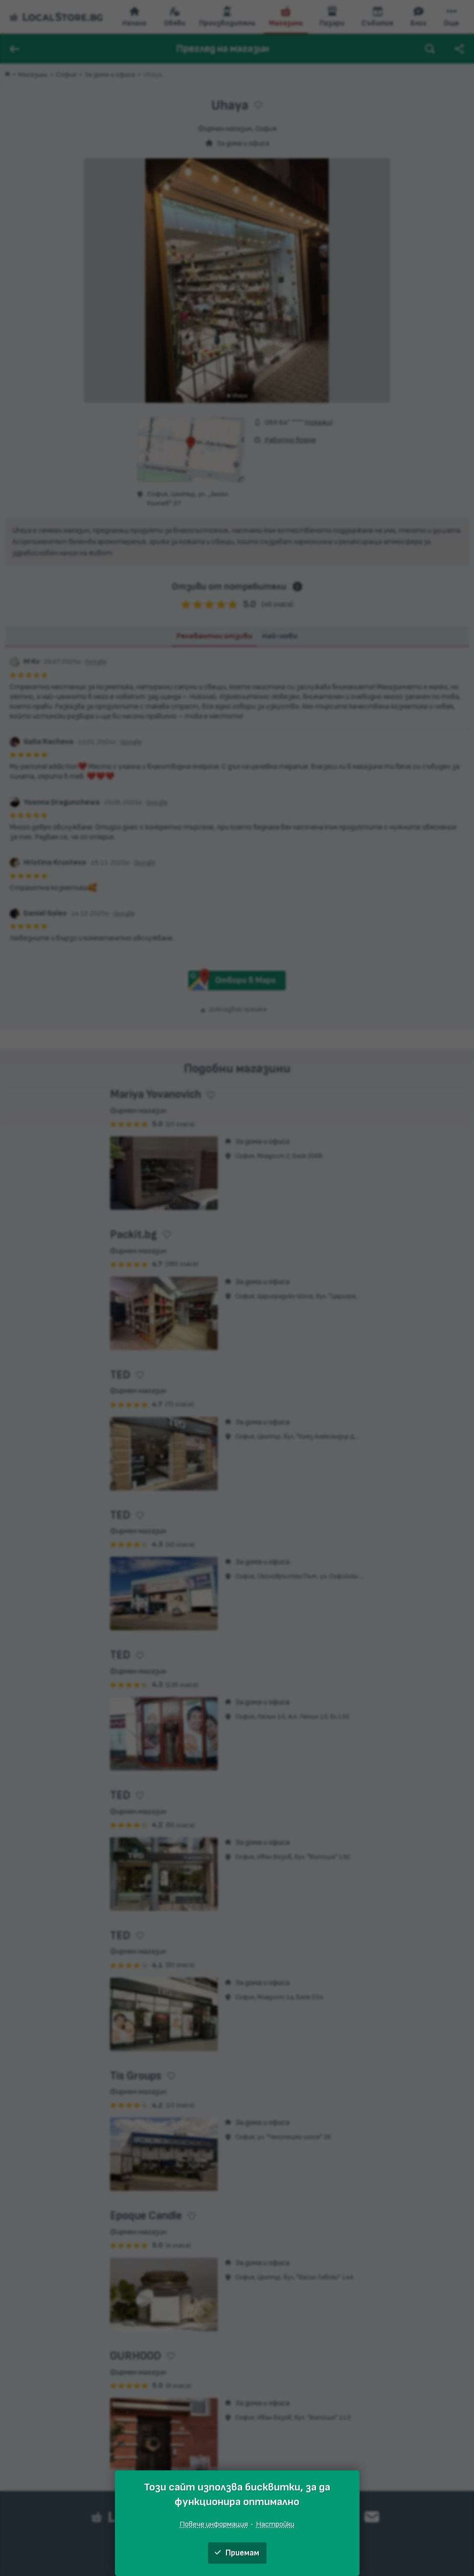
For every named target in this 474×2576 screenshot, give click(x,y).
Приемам (237, 2553)
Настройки (275, 2524)
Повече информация (214, 2524)
